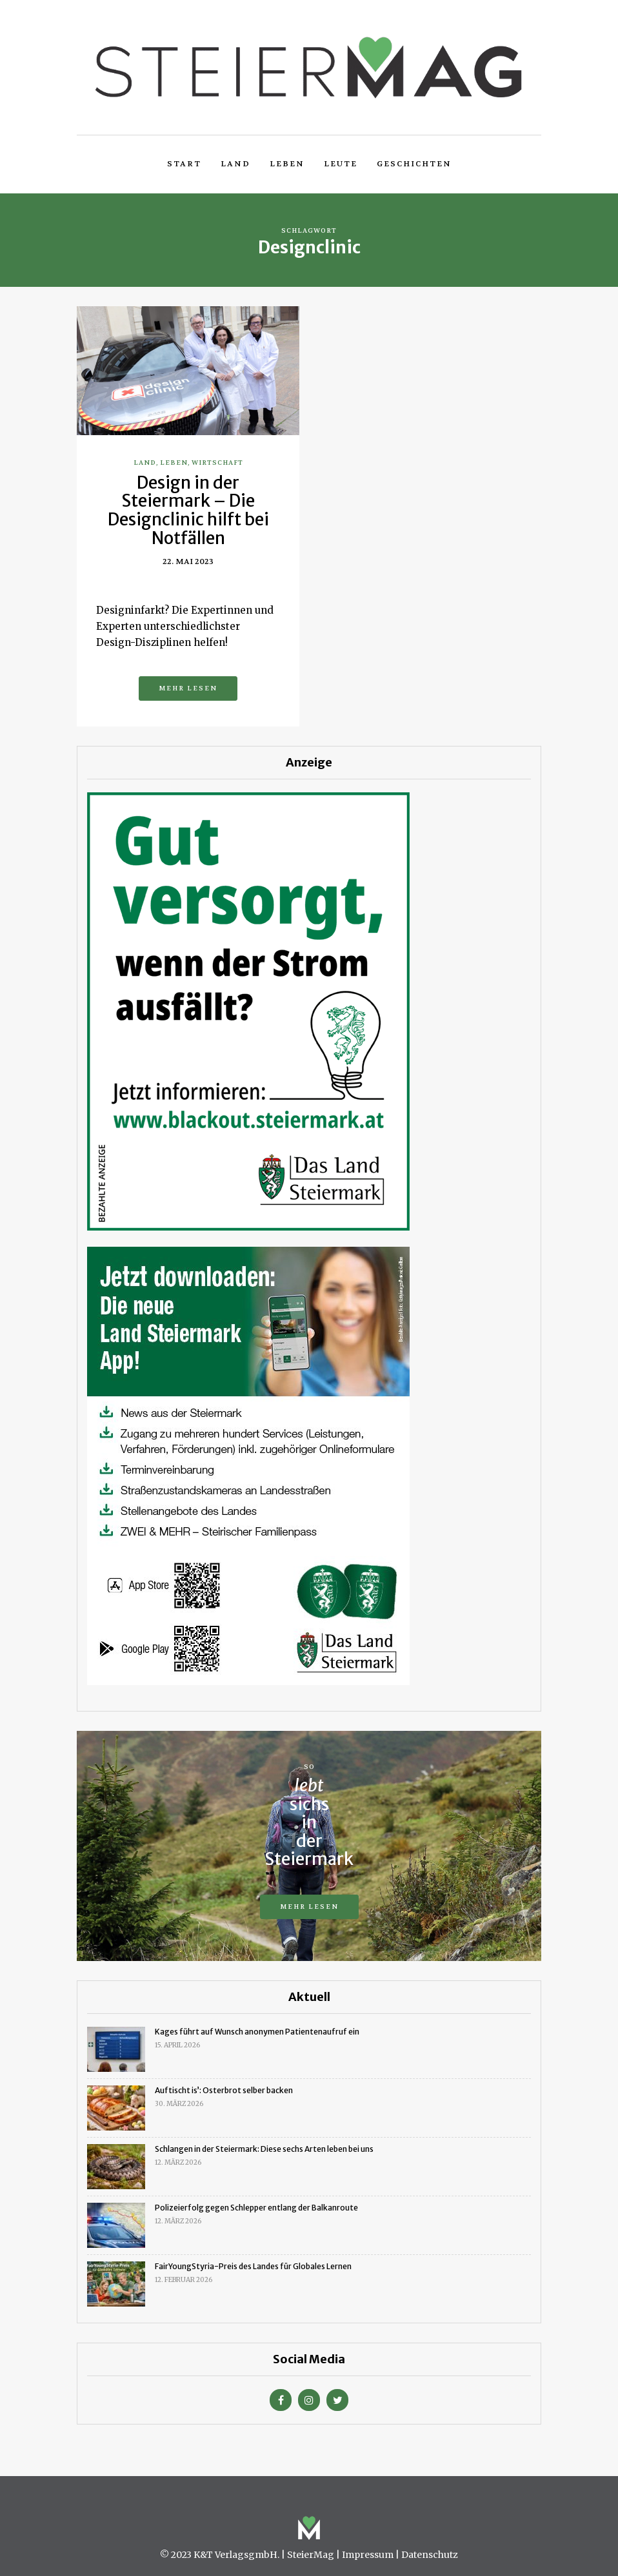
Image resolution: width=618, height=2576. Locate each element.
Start (184, 164)
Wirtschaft (217, 462)
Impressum (368, 2555)
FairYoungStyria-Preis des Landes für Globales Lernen (253, 2266)
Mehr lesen (188, 688)
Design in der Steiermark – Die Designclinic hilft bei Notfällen (188, 510)
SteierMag (310, 2555)
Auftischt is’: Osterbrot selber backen (224, 2090)
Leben (287, 164)
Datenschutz (429, 2555)
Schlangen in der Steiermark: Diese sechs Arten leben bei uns (264, 2149)
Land (235, 164)
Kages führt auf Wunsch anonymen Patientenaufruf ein (257, 2031)
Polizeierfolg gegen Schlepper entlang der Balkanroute (256, 2207)
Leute (340, 164)
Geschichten (414, 164)
